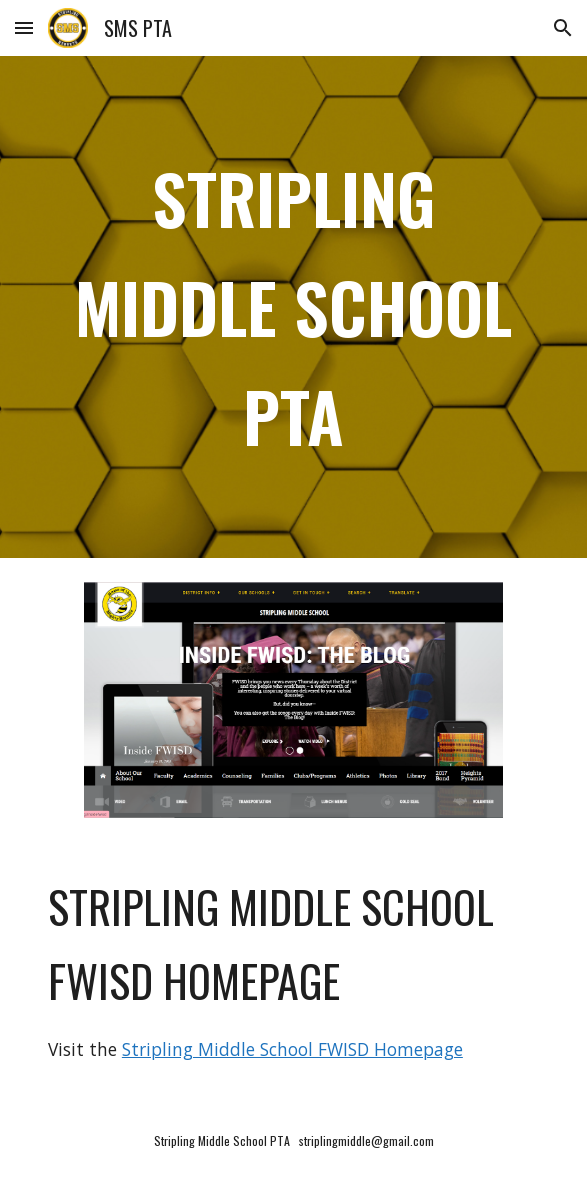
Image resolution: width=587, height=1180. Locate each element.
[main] (293, 307)
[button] (24, 27)
